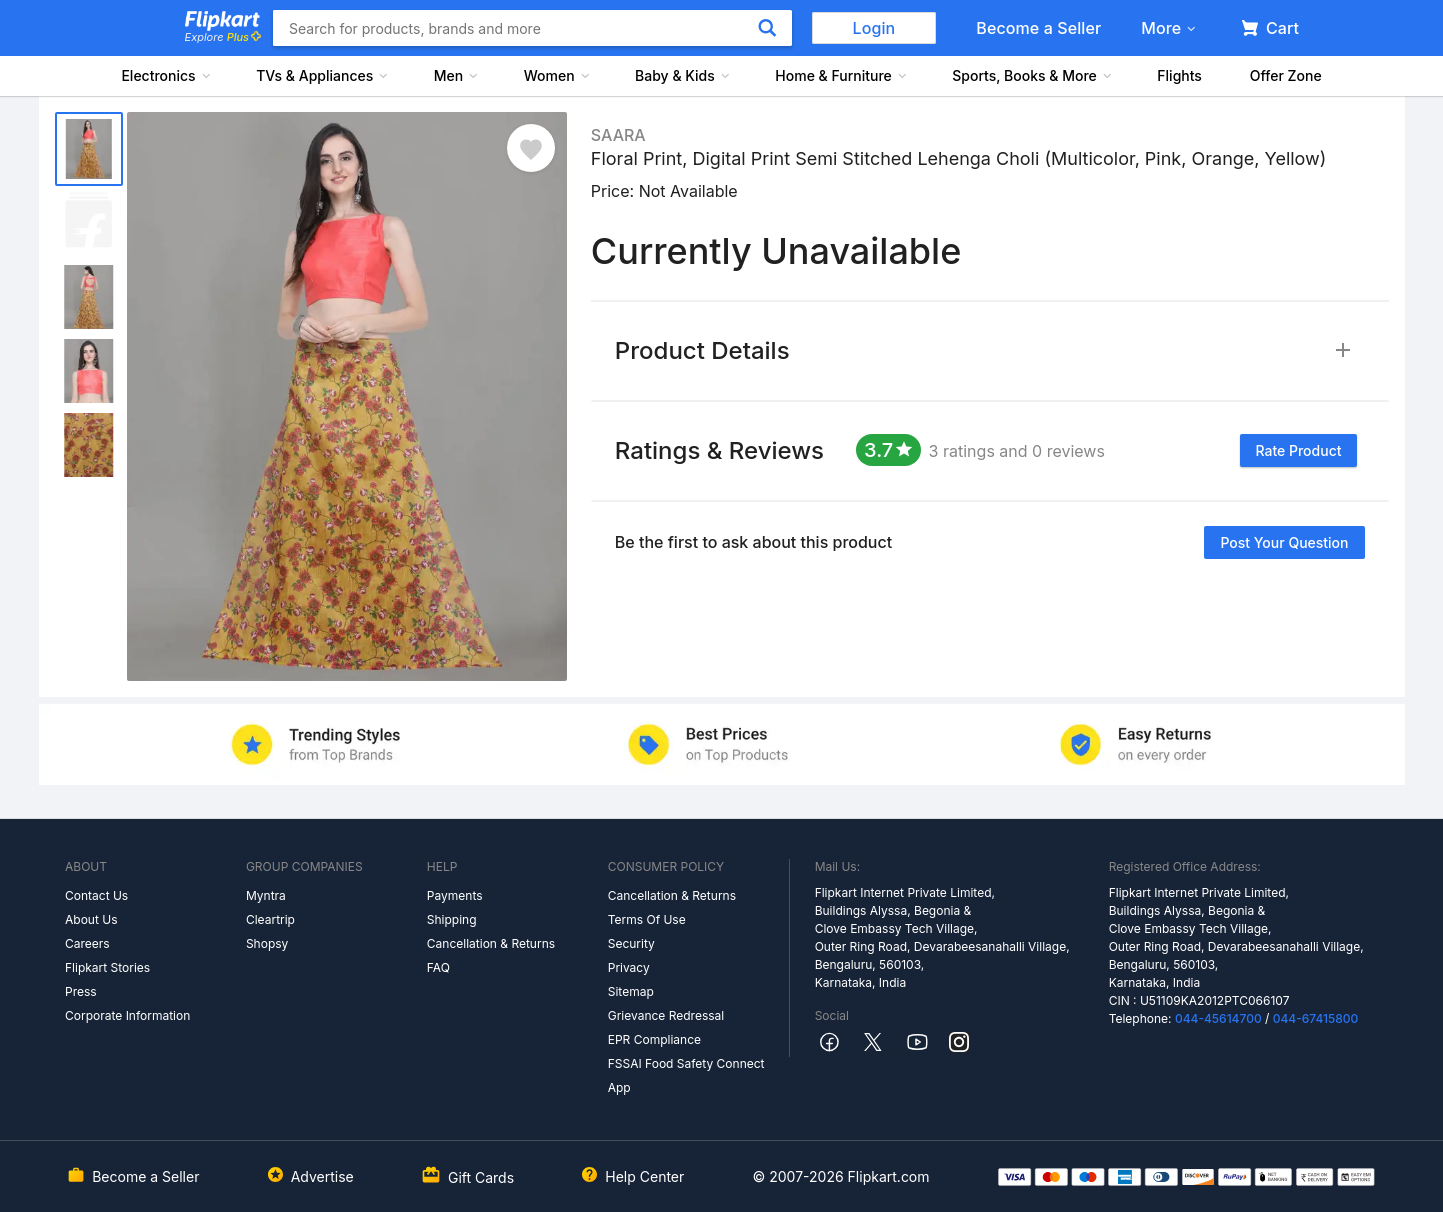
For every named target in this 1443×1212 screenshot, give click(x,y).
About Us (91, 919)
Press (81, 991)
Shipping (452, 919)
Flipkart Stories (107, 967)
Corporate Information (127, 1015)
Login (874, 28)
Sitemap (631, 991)
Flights (1179, 75)
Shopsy (267, 943)
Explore (223, 37)
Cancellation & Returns (491, 943)
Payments (455, 895)
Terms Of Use (647, 919)
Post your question (1284, 542)
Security (631, 943)
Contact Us (96, 895)
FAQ (438, 967)
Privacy (629, 967)
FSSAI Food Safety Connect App (686, 1075)
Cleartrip (270, 919)
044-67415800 (1316, 1018)
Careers (87, 943)
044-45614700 (1218, 1018)
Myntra (266, 895)
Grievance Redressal (666, 1015)
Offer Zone (1286, 75)
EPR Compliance (654, 1039)
